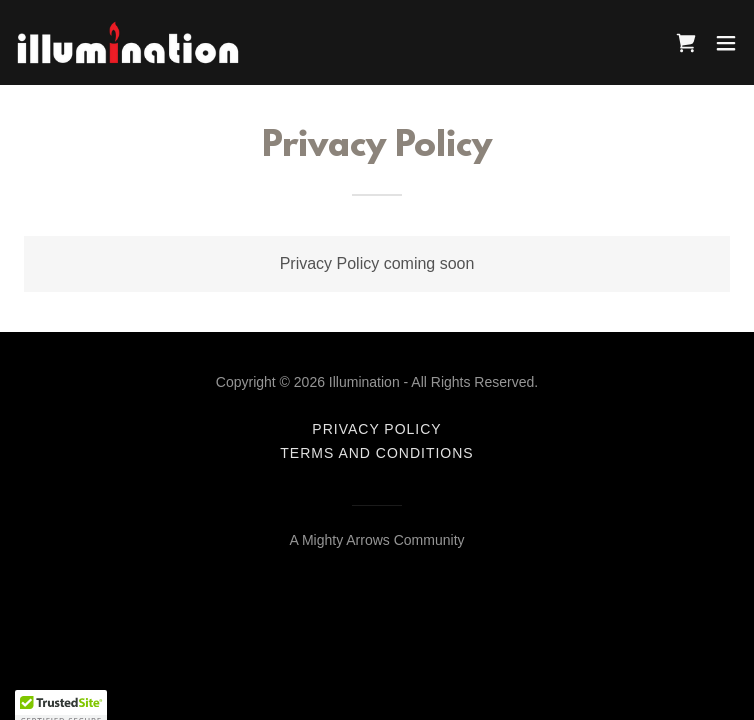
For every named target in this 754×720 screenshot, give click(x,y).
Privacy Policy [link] (376, 429)
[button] (726, 43)
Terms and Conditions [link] (376, 453)
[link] (128, 42)
